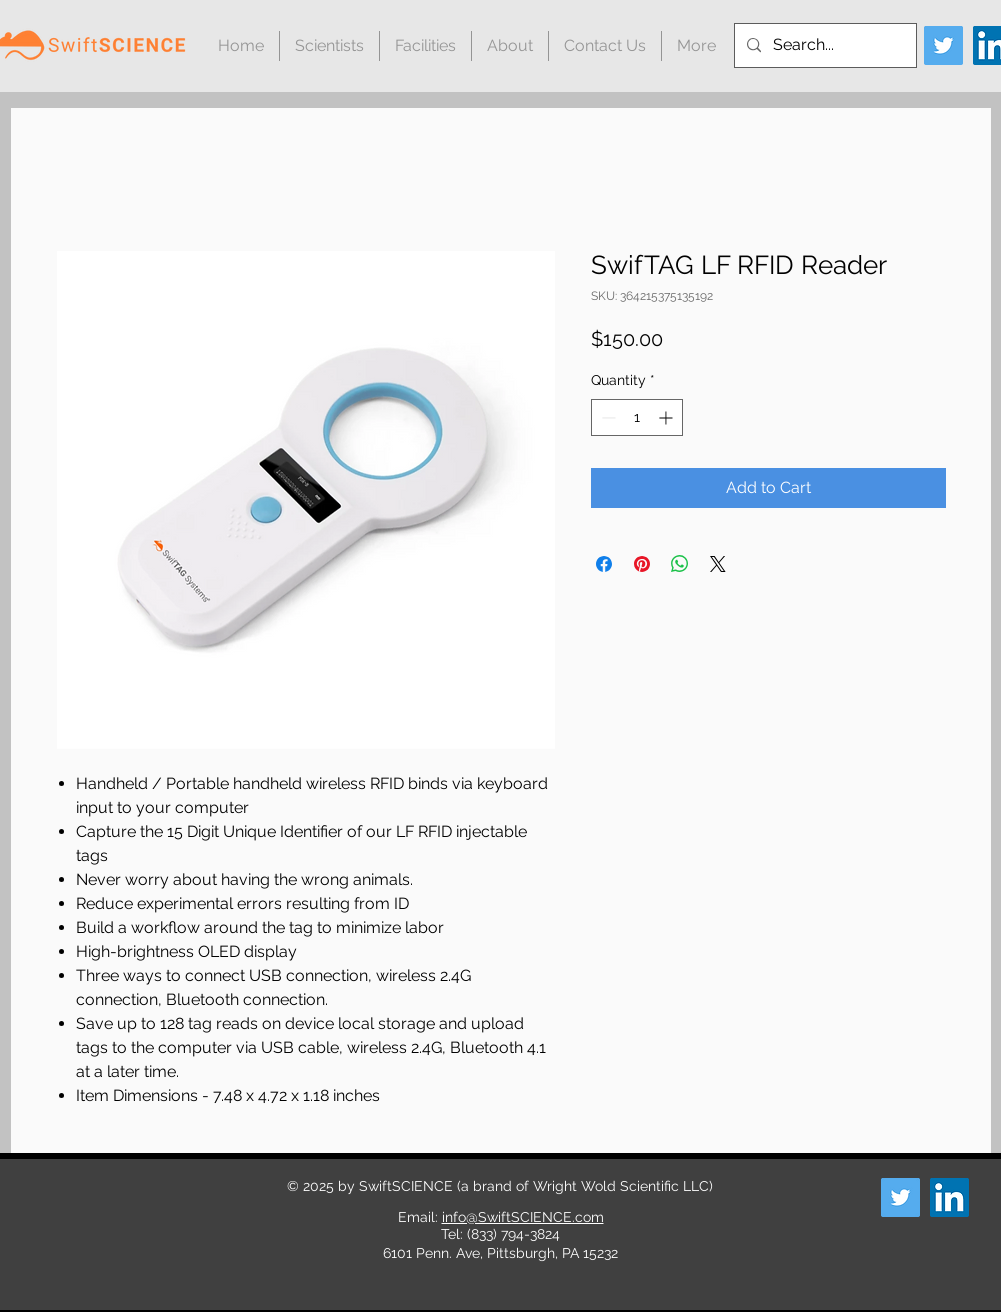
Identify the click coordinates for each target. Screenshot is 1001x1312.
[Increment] (667, 417)
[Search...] (823, 45)
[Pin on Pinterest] (642, 564)
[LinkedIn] (949, 1197)
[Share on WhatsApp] (680, 564)
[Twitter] (943, 45)
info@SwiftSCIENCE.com (523, 1217)
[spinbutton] (637, 417)
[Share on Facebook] (604, 564)
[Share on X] (718, 564)
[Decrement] (606, 417)
